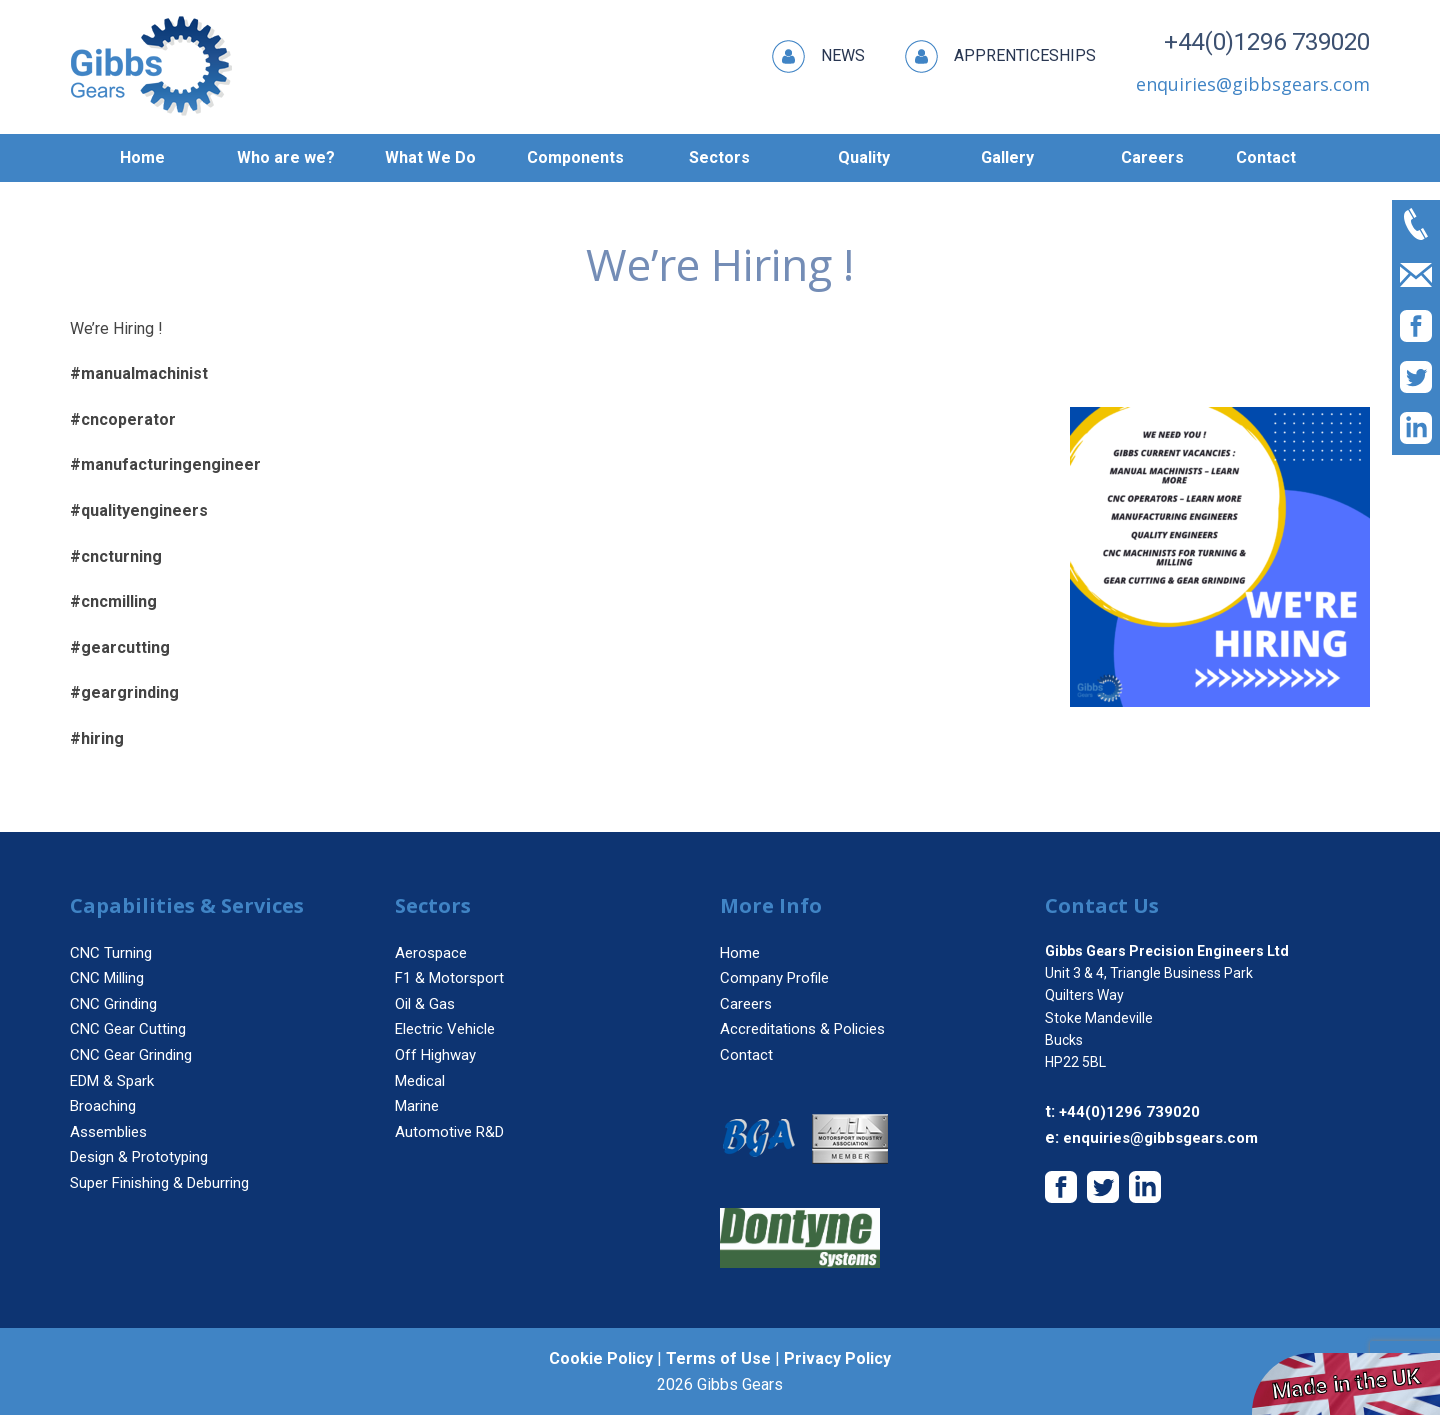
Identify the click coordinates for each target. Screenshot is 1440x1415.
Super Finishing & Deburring (159, 1183)
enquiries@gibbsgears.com (1160, 1138)
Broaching (103, 1106)
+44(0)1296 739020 (1267, 42)
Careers (1152, 157)
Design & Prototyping (139, 1157)
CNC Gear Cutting (128, 1029)
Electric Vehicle (445, 1029)
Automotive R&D (449, 1132)
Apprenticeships (1000, 56)
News (818, 56)
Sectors (719, 157)
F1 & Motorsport (449, 978)
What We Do (430, 157)
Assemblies (108, 1132)
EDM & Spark (112, 1081)
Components (575, 157)
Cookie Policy (601, 1358)
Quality (864, 157)
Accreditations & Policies (802, 1029)
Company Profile (774, 978)
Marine (417, 1106)
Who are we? (286, 157)
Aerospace (431, 953)
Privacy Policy (837, 1358)
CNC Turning (111, 953)
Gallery (1007, 157)
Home (142, 157)
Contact (1266, 157)
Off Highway (435, 1055)
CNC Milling (107, 978)
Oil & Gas (425, 1004)
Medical (420, 1081)
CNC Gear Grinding (131, 1055)
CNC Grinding (113, 1004)
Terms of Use (718, 1358)
